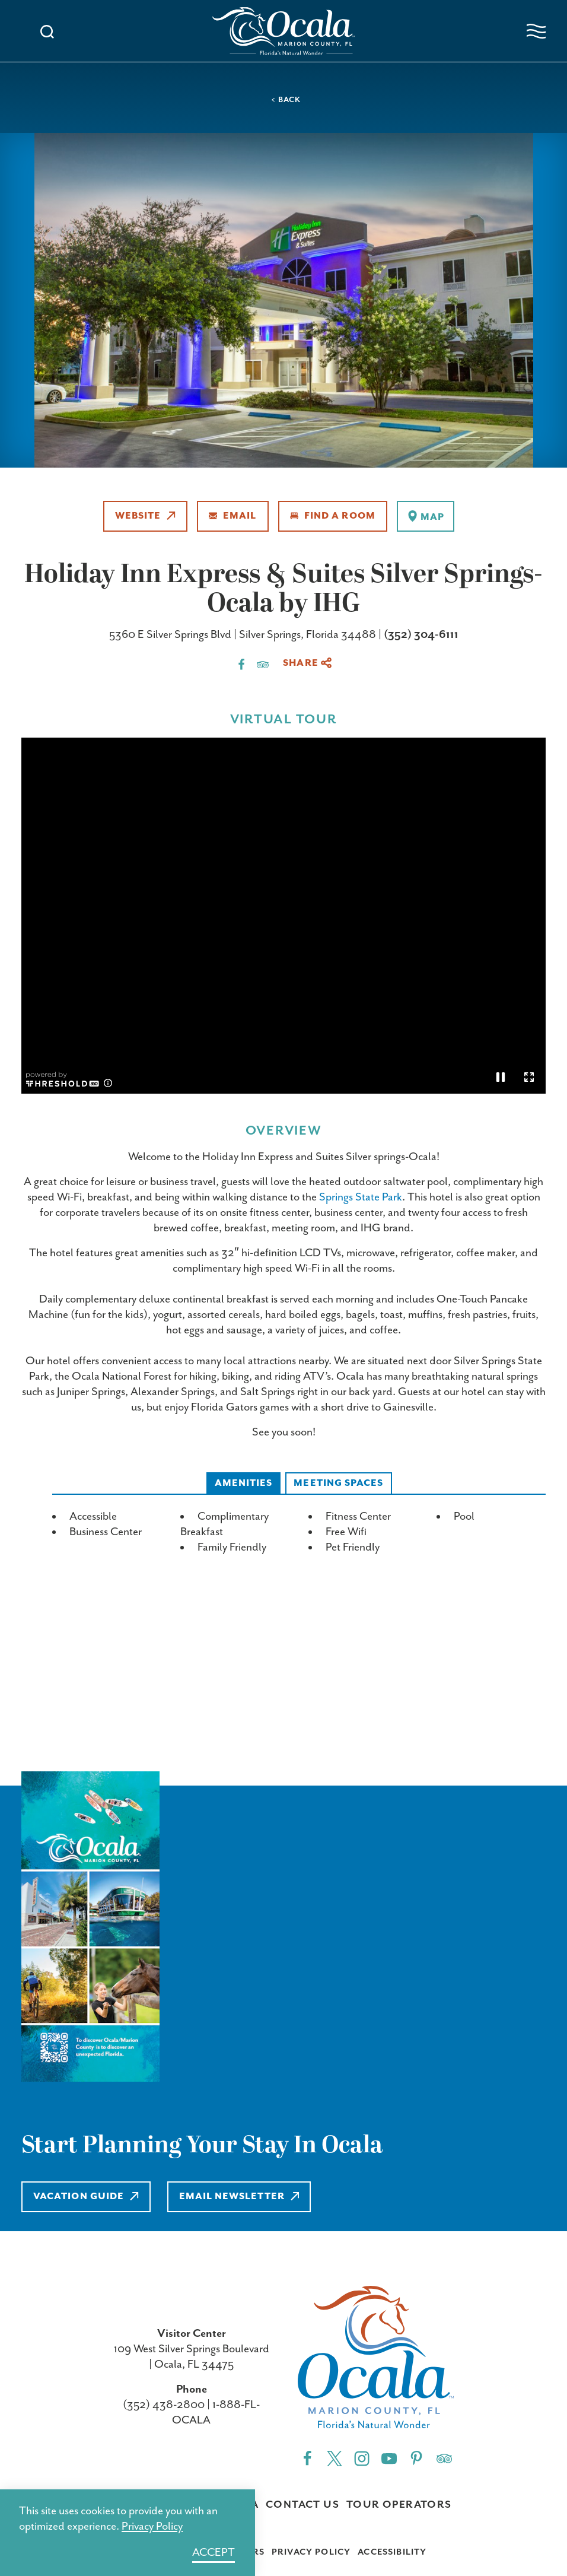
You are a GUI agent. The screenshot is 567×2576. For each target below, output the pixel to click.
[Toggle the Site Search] (47, 30)
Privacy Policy (311, 2552)
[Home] (283, 31)
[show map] (425, 516)
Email (233, 516)
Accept (213, 2552)
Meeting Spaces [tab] (338, 1483)
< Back (285, 100)
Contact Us (302, 2505)
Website (145, 516)
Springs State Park (360, 1197)
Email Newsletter (239, 2196)
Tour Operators (399, 2505)
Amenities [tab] (244, 1483)
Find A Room (332, 516)
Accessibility (392, 2552)
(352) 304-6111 (421, 634)
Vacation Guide (86, 2196)
